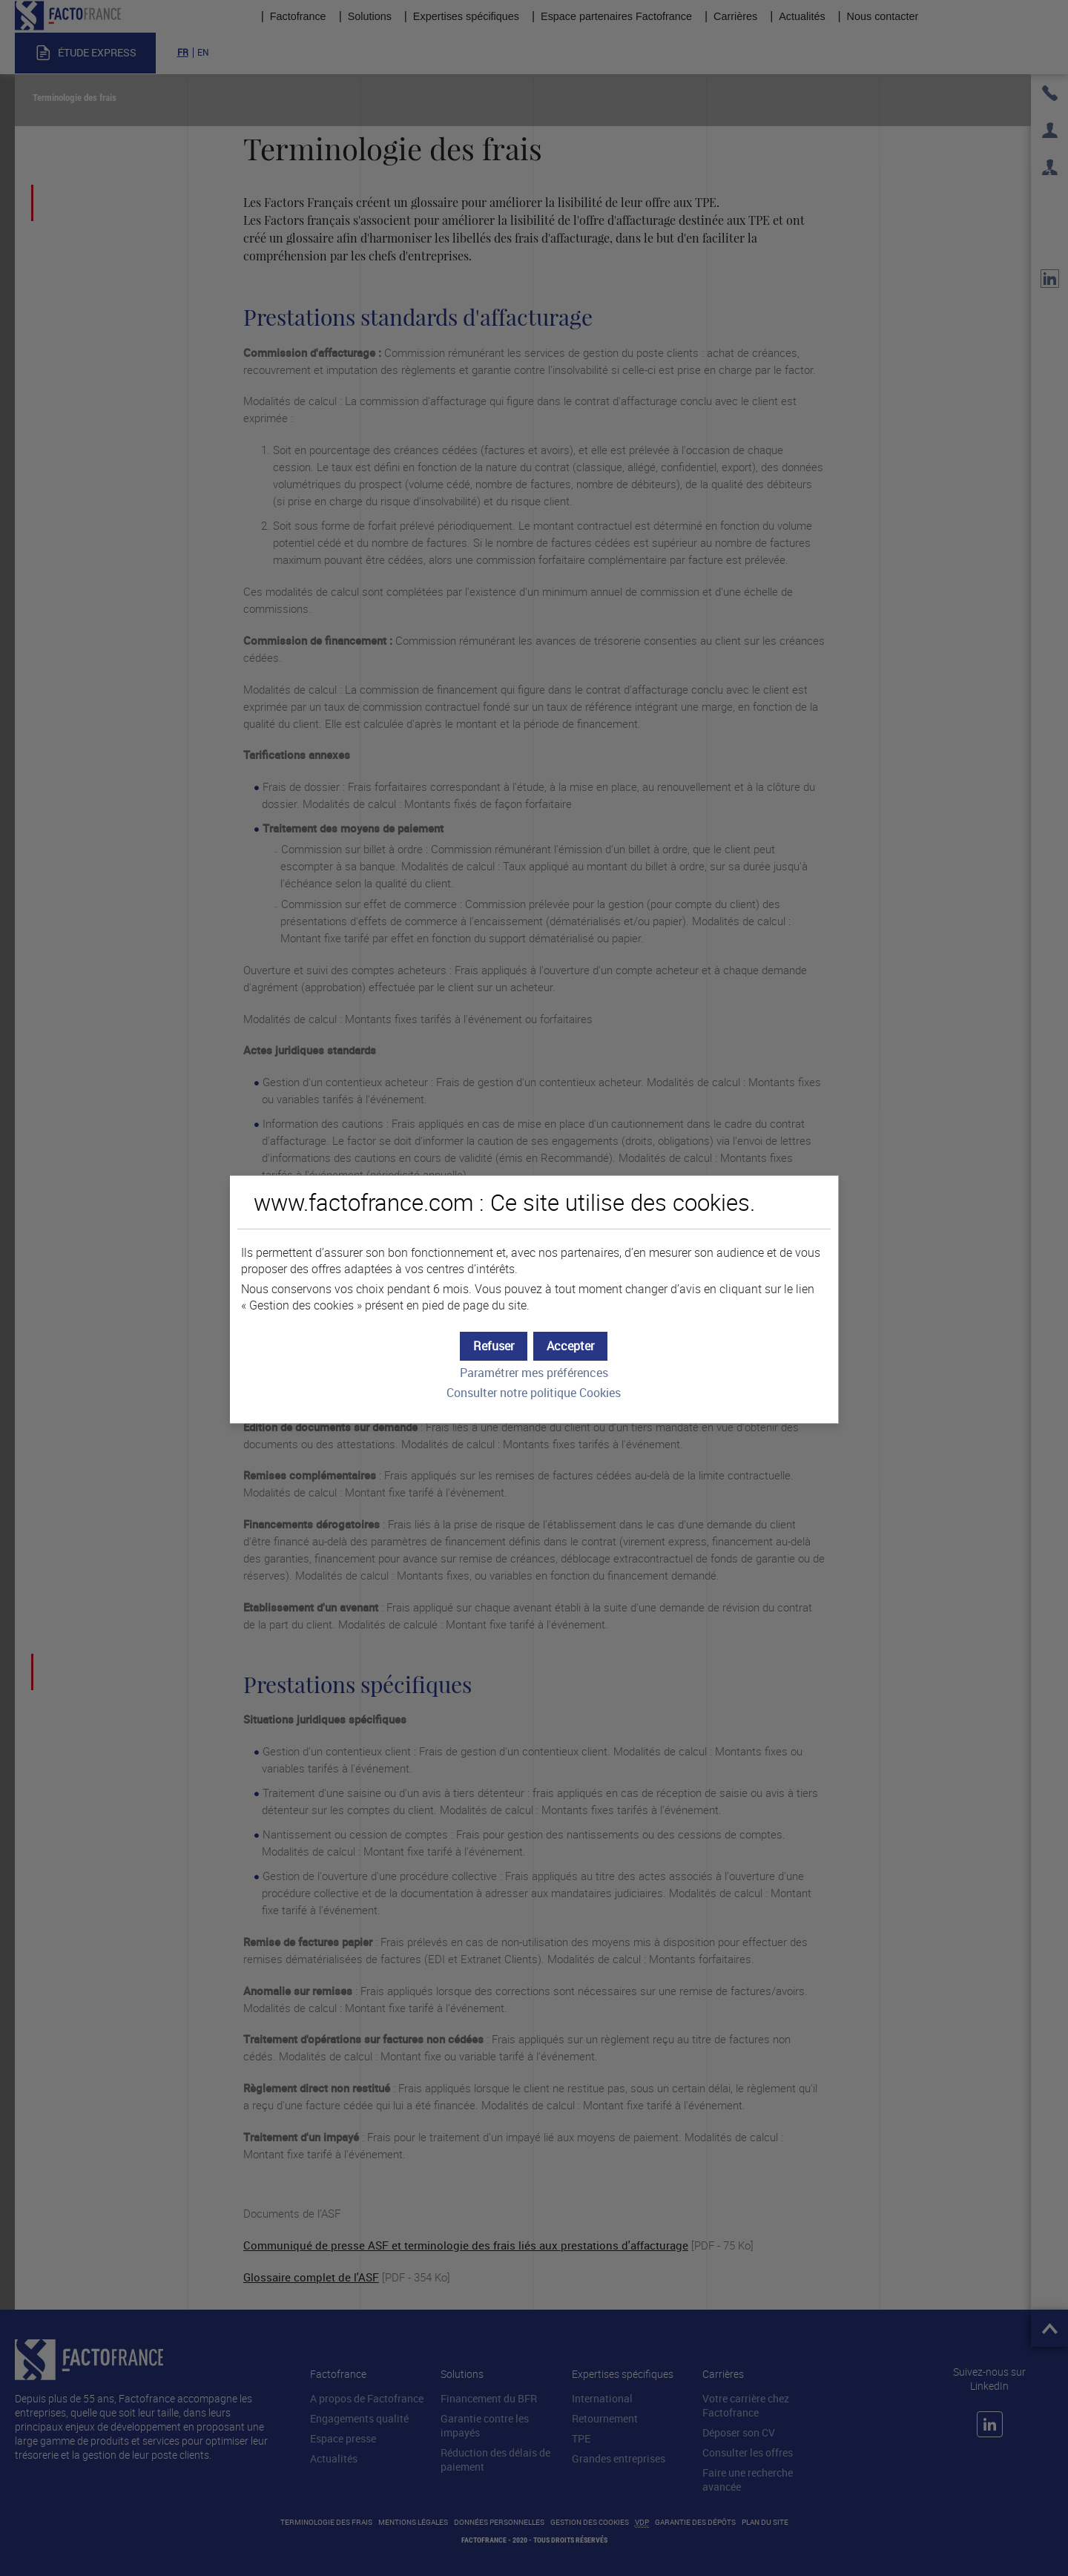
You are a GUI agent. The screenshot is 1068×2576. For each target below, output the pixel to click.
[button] (570, 1346)
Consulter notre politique (533, 1393)
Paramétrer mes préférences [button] (534, 1373)
